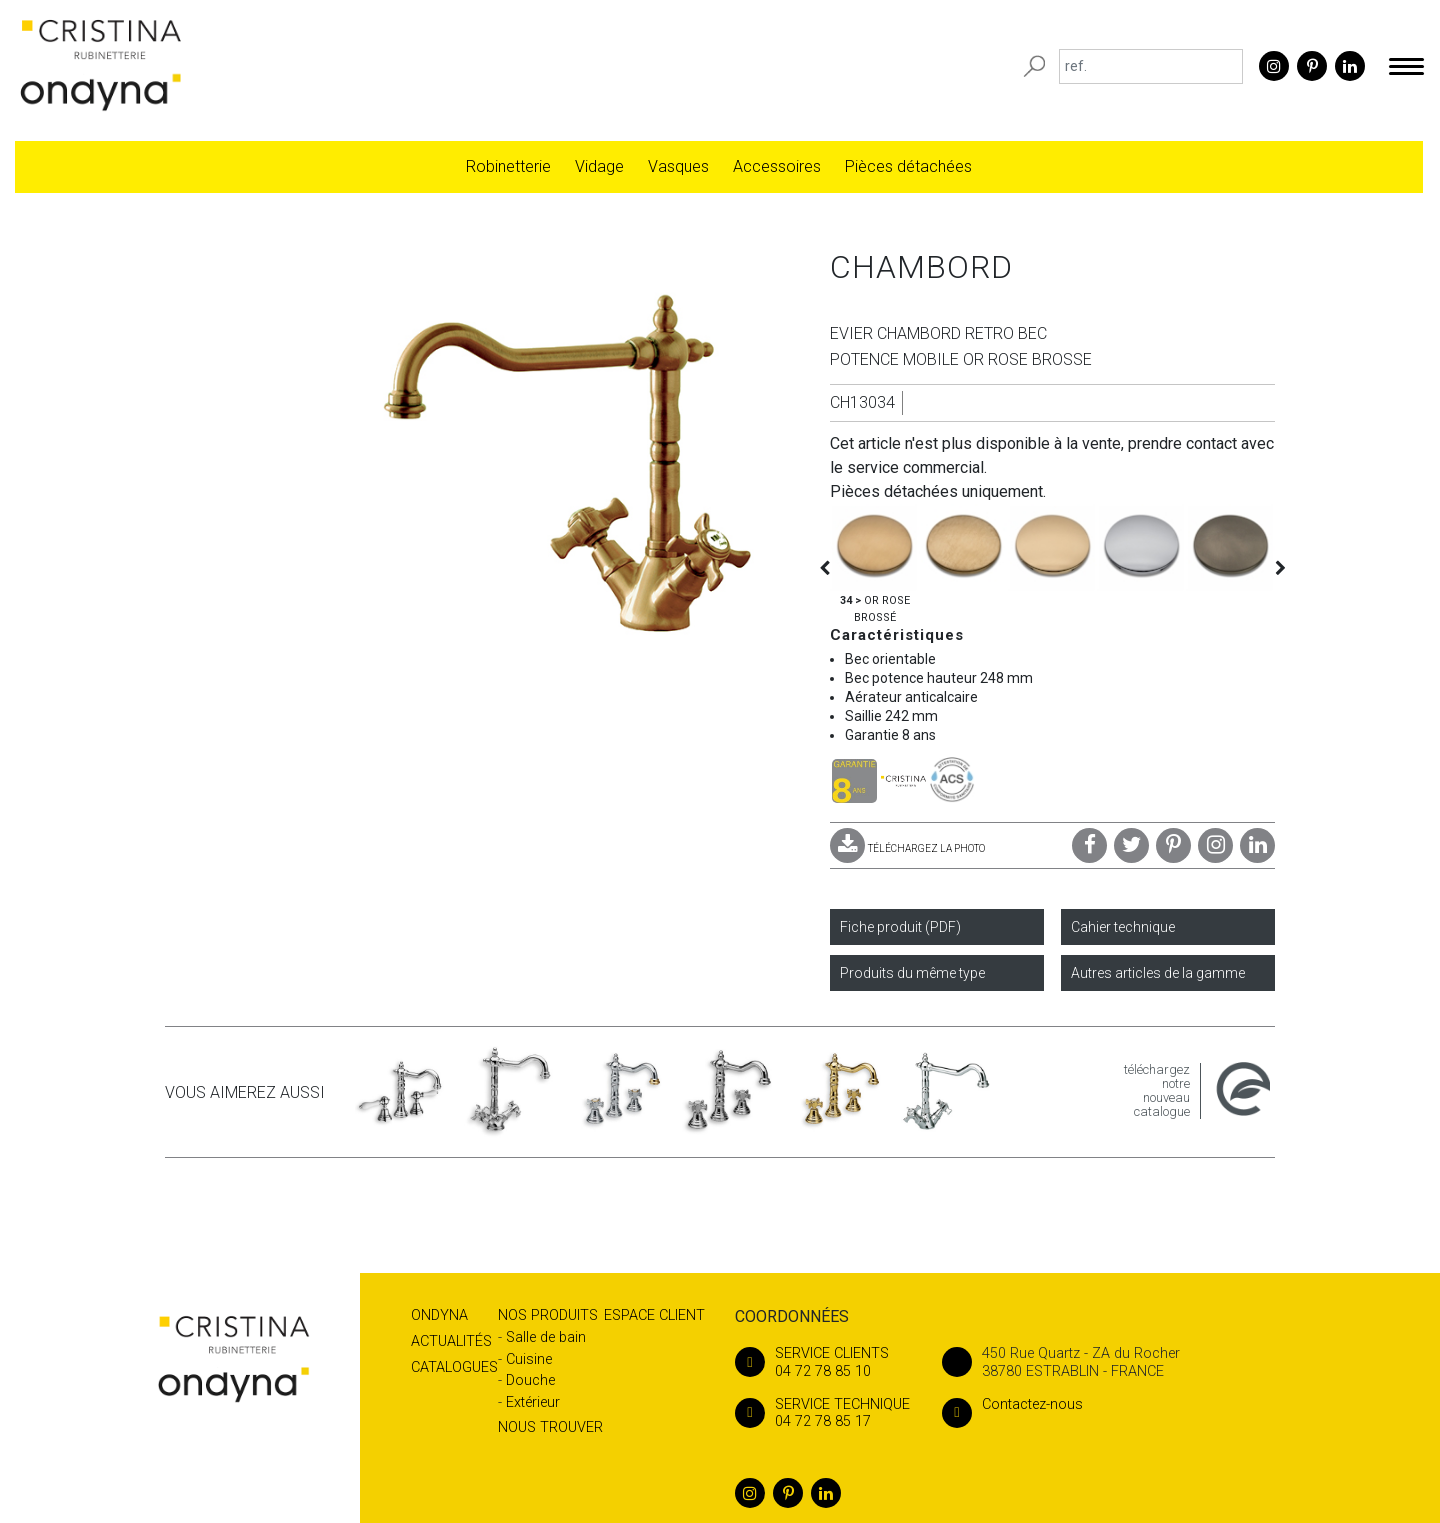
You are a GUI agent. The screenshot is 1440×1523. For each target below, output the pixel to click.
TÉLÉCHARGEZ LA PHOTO (907, 848)
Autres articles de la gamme (1158, 973)
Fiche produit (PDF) (900, 927)
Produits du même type (912, 973)
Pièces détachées (908, 166)
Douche (530, 1380)
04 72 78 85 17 (822, 1413)
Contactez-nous (1012, 1404)
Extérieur (533, 1402)
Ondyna (439, 1315)
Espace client (654, 1315)
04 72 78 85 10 (822, 1362)
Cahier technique (1123, 927)
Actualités (451, 1341)
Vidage (599, 166)
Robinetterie (508, 166)
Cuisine (529, 1359)
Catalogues (454, 1367)
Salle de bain (546, 1337)
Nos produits (548, 1315)
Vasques (678, 166)
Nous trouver (550, 1427)
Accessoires (777, 166)
